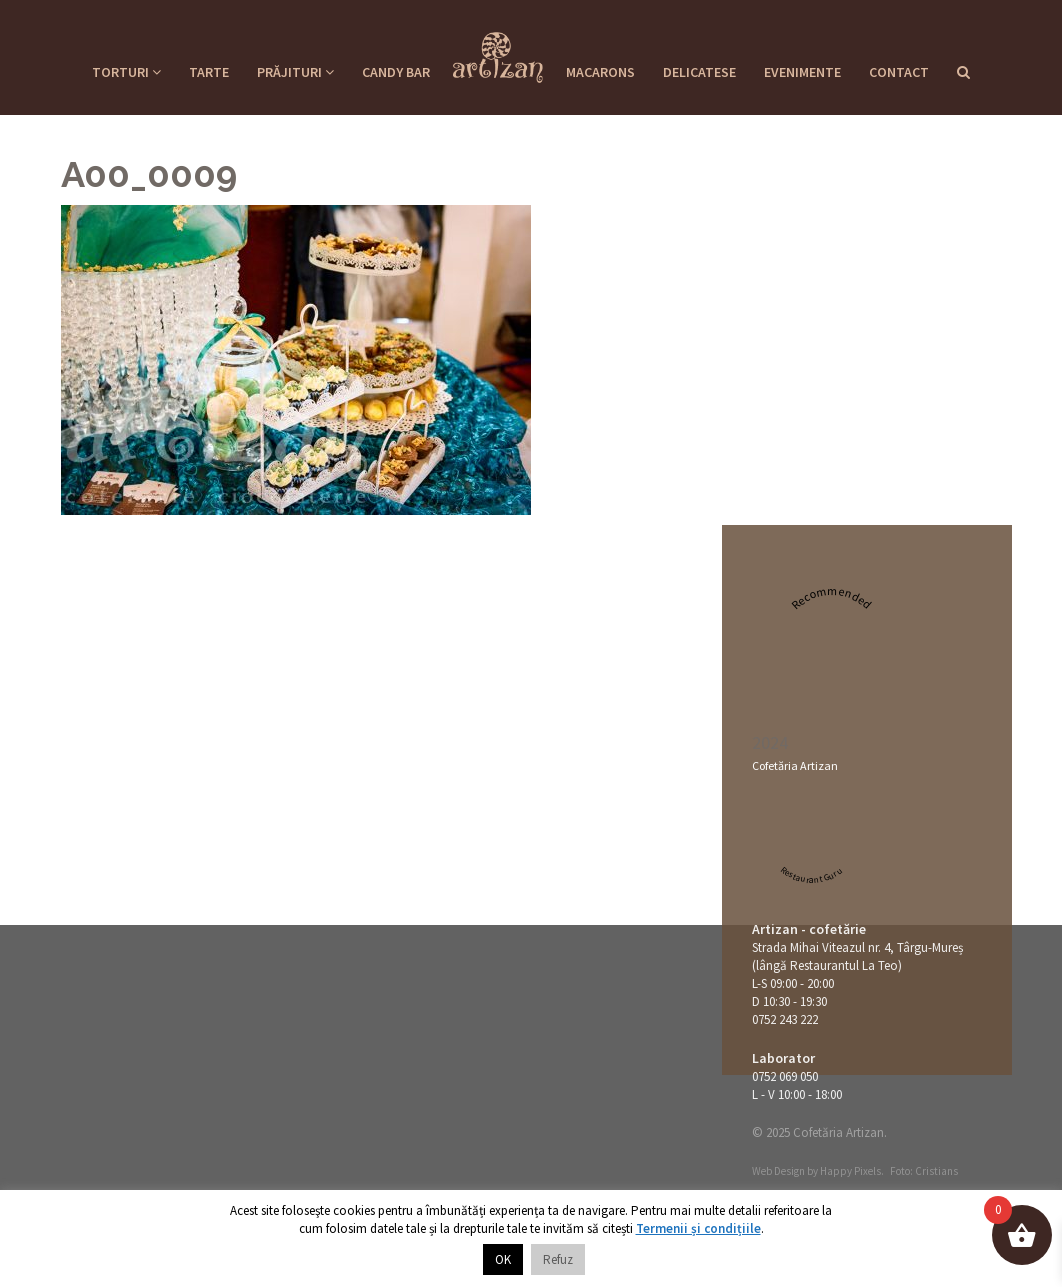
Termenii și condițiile (698, 1228)
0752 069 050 (785, 1076)
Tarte (209, 72)
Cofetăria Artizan (795, 765)
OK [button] (503, 1259)
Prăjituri (295, 72)
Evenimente (802, 72)
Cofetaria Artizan (498, 51)
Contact (899, 72)
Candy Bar (396, 72)
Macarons (600, 72)
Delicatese (699, 72)
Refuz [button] (558, 1259)
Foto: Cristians (924, 1171)
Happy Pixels (850, 1171)
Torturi (126, 72)
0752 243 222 (785, 1019)
